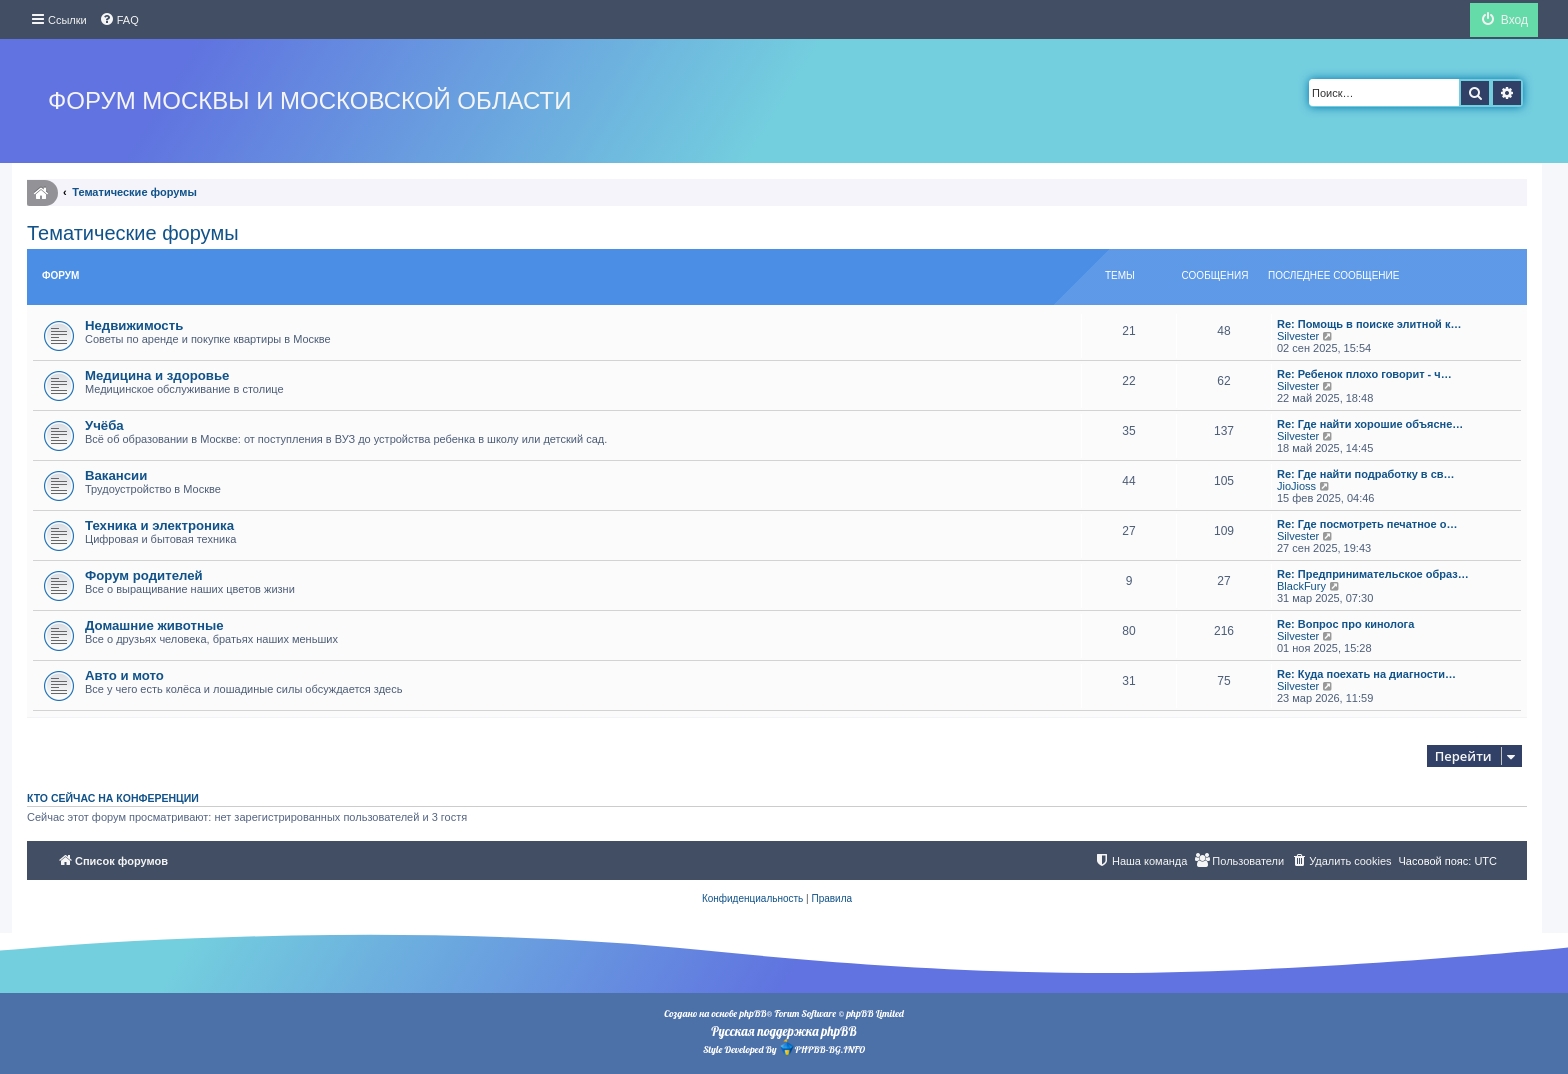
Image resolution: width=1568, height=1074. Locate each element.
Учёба (104, 425)
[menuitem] (119, 20)
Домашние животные (154, 625)
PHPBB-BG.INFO (822, 1047)
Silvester (1298, 336)
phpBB (752, 1013)
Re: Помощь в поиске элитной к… (1369, 324)
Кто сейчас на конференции (113, 798)
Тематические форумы (133, 233)
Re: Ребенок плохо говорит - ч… (1364, 374)
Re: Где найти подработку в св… (1366, 474)
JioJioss (1296, 486)
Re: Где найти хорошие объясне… (1370, 424)
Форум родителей (144, 575)
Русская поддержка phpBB (783, 1031)
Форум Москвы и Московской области (309, 100)
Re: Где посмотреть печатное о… (1367, 524)
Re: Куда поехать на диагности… (1366, 674)
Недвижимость (134, 325)
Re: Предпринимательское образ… (1373, 574)
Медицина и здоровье (157, 375)
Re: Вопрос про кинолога (1345, 624)
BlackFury (1301, 586)
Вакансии (116, 475)
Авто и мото (124, 675)
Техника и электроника (159, 525)
